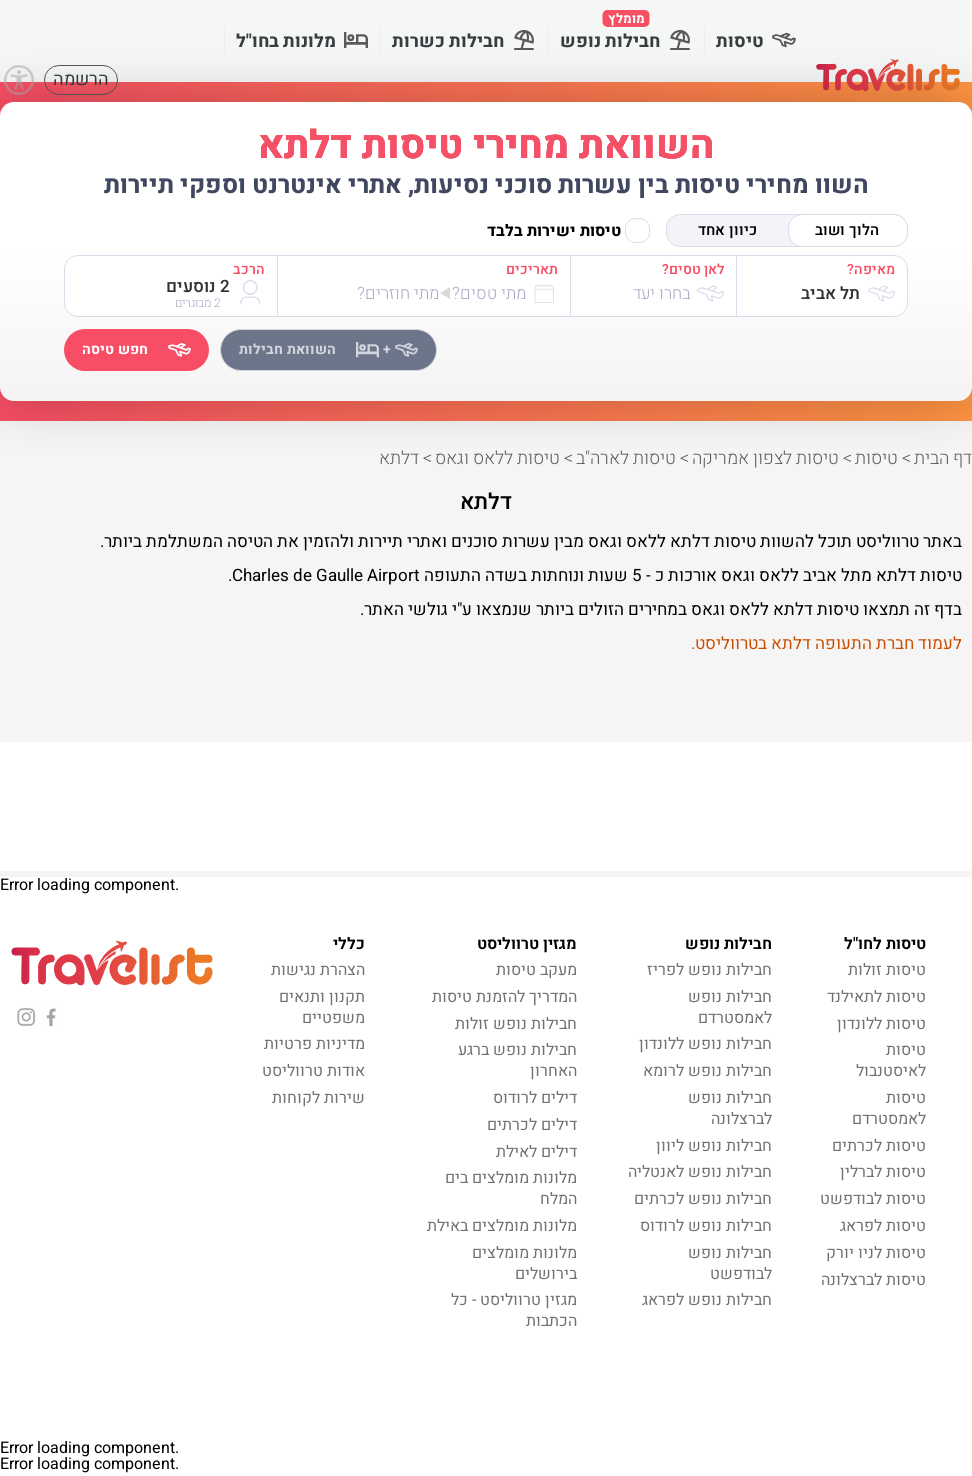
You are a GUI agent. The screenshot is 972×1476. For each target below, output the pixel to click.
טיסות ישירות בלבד (568, 230)
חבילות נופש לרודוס (706, 1226)
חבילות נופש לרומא (707, 1071)
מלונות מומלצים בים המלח (511, 1188)
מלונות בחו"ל (302, 41)
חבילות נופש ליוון (714, 1146)
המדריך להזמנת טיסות (504, 997)
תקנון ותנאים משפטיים (322, 1007)
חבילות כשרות (464, 41)
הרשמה (81, 79)
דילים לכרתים (532, 1125)
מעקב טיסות (536, 970)
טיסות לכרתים (879, 1146)
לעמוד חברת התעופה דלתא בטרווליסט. (826, 643)
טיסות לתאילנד (876, 997)
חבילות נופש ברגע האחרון (517, 1060)
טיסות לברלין (883, 1172)
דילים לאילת (536, 1152)
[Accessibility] (19, 80)
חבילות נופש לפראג (707, 1300)
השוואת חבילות (328, 349)
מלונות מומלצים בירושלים (524, 1263)
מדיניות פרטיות (314, 1044)
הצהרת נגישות (318, 970)
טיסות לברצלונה (873, 1280)
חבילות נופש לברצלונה (730, 1108)
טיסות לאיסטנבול (891, 1060)
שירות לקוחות (318, 1098)
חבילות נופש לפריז (709, 970)
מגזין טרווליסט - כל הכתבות (514, 1310)
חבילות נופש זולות (516, 1024)
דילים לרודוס (535, 1098)
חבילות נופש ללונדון (705, 1044)
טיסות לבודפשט (873, 1199)
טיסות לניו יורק (876, 1253)
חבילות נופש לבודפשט (730, 1263)
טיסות (756, 41)
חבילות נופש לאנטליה (700, 1172)
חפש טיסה (136, 349)
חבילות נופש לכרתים (703, 1199)
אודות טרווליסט (313, 1071)
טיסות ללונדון (881, 1024)
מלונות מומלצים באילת (502, 1226)
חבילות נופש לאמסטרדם (730, 1007)
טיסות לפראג (883, 1226)
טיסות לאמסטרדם (889, 1108)
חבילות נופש (626, 32)
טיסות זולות (887, 970)
